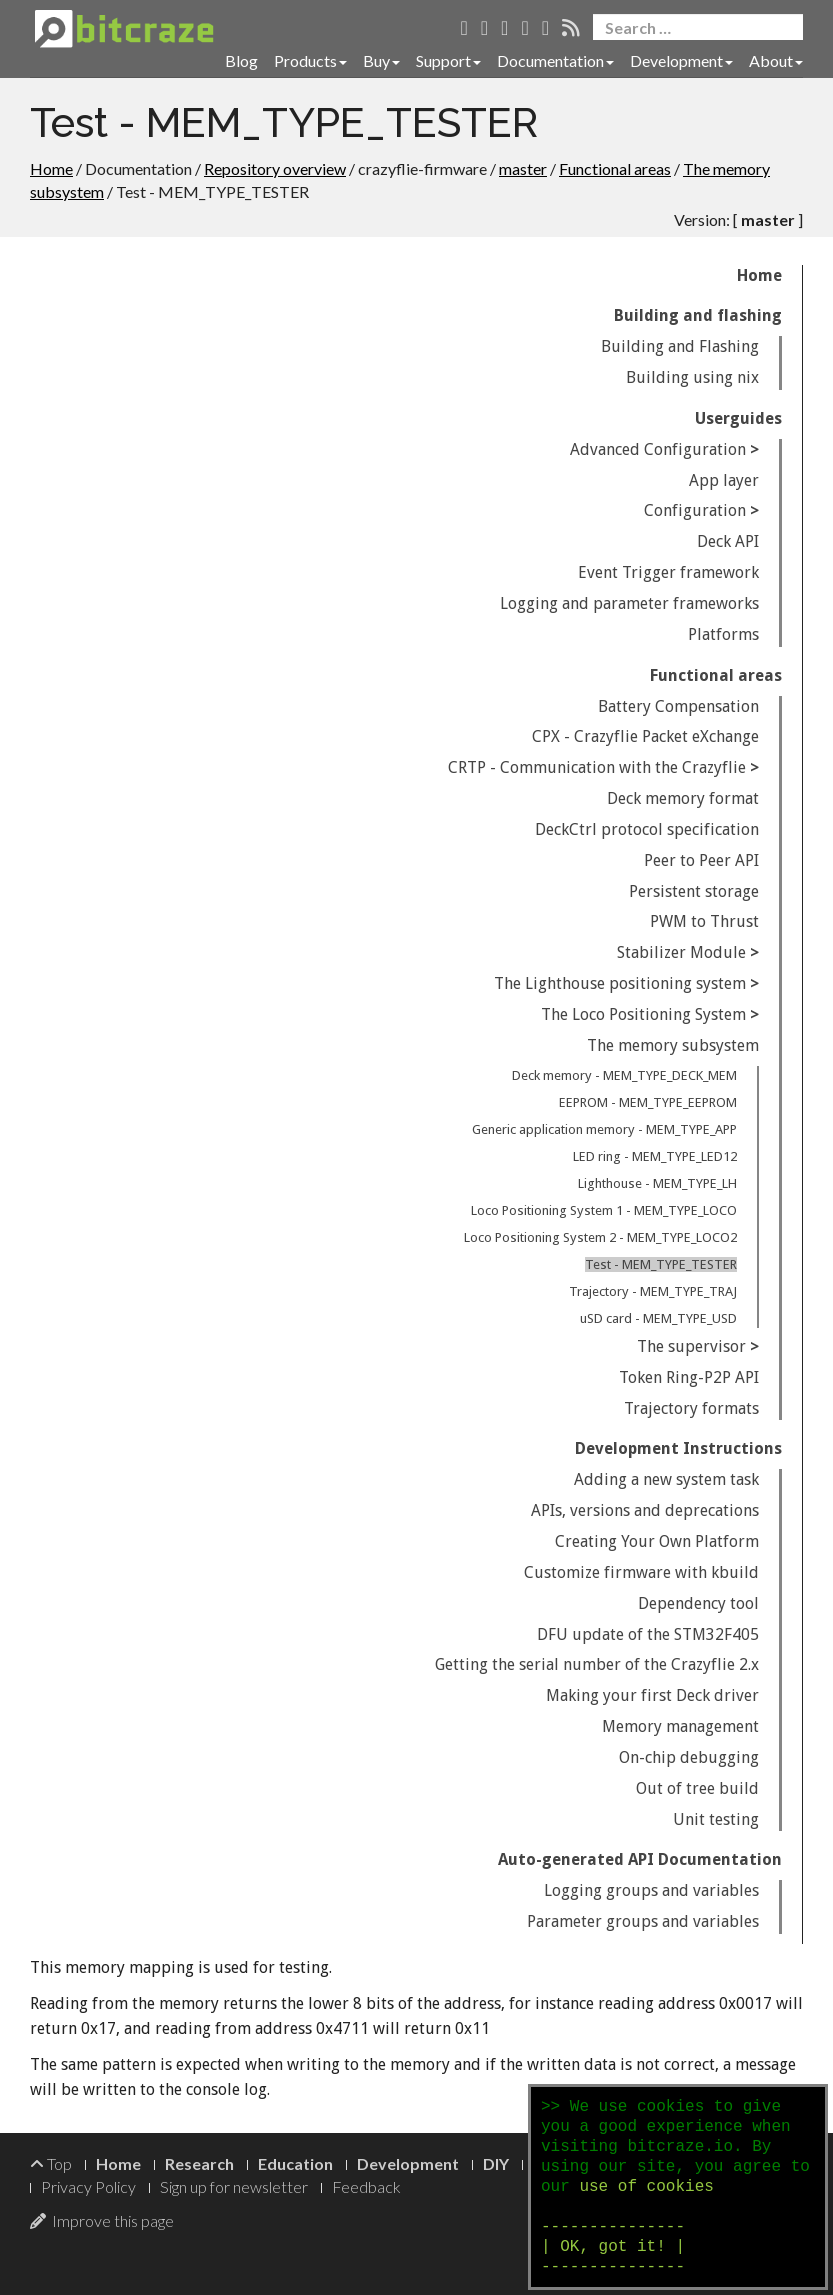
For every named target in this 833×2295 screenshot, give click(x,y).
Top (51, 2163)
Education (295, 2163)
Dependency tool (698, 1603)
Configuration (695, 510)
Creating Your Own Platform (657, 1541)
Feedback (366, 2186)
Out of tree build (697, 1788)
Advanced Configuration (658, 449)
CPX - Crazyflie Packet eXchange (645, 736)
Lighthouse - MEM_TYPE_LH (657, 1183)
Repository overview (275, 168)
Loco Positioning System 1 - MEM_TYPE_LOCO (604, 1210)
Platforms (723, 634)
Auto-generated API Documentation (640, 1859)
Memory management (680, 1726)
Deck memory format (683, 798)
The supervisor (691, 1346)
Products (310, 60)
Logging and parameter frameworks (629, 603)
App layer (724, 480)
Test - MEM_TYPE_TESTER (661, 1264)
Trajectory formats (691, 1408)
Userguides (738, 418)
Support (448, 60)
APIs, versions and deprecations (645, 1510)
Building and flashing (698, 315)
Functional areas (615, 168)
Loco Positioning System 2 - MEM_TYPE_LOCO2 (600, 1237)
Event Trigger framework (668, 572)
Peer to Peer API (701, 860)
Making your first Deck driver (652, 1695)
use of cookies (646, 2187)
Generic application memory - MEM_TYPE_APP (604, 1129)
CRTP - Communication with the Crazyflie (597, 767)
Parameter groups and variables (643, 1921)
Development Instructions (678, 1448)
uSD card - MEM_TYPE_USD (658, 1318)
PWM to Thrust (704, 921)
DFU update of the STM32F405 (648, 1634)
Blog (241, 60)
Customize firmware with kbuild (641, 1572)
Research (199, 2163)
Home (51, 168)
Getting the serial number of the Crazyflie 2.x (597, 1664)
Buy (381, 60)
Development (681, 60)
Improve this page (102, 2220)
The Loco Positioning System (643, 1014)
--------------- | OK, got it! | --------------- (613, 2247)
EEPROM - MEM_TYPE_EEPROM (648, 1102)
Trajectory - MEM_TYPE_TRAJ (653, 1291)
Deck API (728, 541)
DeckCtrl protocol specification (647, 829)
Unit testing (716, 1819)
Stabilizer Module (681, 952)
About (776, 60)
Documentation (555, 60)
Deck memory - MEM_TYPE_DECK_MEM (624, 1075)
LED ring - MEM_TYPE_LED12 (655, 1156)
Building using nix (692, 377)
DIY (496, 2163)
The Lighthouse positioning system (620, 983)
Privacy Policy (88, 2186)
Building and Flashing (680, 346)
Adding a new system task (666, 1479)
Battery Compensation (678, 706)
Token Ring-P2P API (689, 1377)
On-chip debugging (689, 1757)
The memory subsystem (673, 1045)
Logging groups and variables (651, 1890)
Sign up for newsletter (234, 2186)
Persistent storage (694, 891)
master (523, 168)
